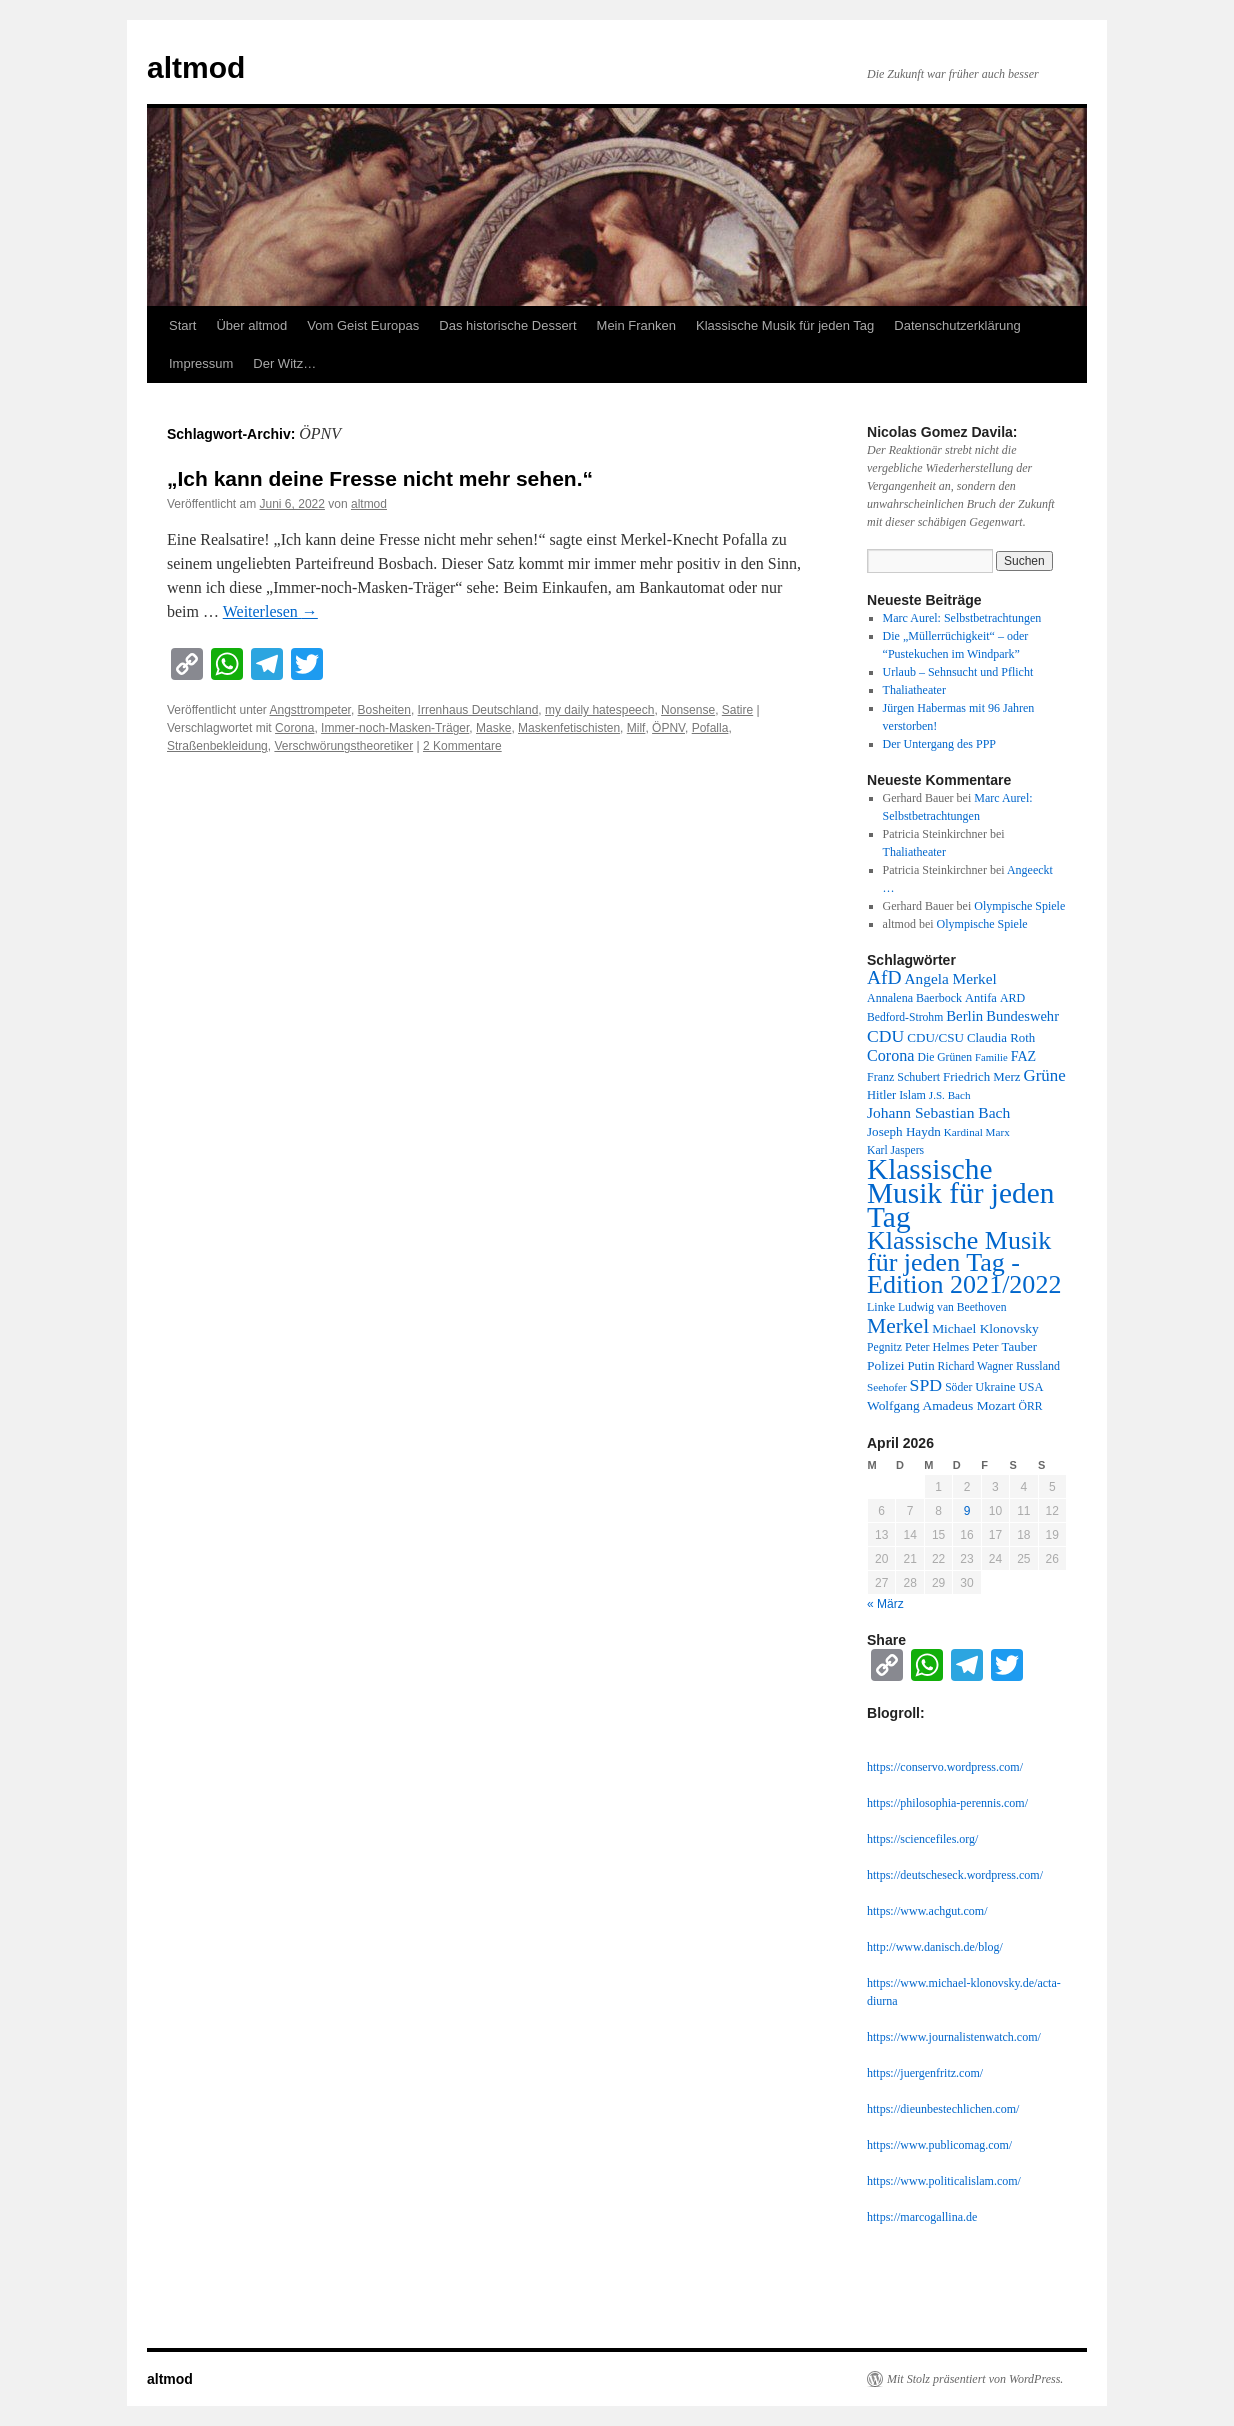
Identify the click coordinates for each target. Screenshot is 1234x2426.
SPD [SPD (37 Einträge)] (926, 1385)
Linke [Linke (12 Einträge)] (881, 1307)
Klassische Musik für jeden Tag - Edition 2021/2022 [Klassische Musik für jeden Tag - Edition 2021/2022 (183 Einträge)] (964, 1262)
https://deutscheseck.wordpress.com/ (955, 1875)
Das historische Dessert (507, 325)
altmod (196, 67)
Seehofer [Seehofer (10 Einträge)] (887, 1387)
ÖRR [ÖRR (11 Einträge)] (1031, 1406)
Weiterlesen (270, 611)
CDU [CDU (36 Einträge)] (885, 1036)
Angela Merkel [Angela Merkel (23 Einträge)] (951, 978)
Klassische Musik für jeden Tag (785, 325)
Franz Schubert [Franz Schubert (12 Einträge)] (903, 1077)
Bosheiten (384, 710)
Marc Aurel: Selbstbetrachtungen (962, 618)
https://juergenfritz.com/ (925, 2073)
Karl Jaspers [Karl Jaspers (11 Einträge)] (895, 1150)
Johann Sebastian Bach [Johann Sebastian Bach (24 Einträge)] (938, 1112)
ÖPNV (668, 728)
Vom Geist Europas (363, 325)
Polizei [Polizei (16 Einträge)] (885, 1365)
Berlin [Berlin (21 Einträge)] (964, 1016)
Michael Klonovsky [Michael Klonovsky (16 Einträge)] (985, 1328)
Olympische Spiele (1019, 906)
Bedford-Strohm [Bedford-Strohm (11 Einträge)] (905, 1017)
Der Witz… (284, 363)
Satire (737, 710)
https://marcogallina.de (922, 2217)
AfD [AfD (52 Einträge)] (884, 977)
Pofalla (710, 728)
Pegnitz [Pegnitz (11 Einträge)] (884, 1347)
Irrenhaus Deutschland (478, 710)
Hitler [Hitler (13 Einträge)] (881, 1095)
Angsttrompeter (310, 710)
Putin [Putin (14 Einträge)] (920, 1366)
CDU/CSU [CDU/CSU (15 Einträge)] (935, 1037)
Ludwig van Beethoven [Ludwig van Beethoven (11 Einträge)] (952, 1307)
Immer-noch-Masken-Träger (395, 728)
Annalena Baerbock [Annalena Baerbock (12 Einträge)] (914, 998)
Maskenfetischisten (569, 728)
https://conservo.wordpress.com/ (945, 1767)
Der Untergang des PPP (939, 744)
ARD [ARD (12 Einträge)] (1012, 998)
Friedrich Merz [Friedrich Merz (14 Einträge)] (981, 1077)
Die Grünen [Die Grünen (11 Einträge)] (945, 1057)
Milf (636, 728)
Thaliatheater (914, 690)
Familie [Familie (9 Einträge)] (991, 1057)
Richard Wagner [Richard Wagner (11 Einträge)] (975, 1366)
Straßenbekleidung (217, 746)
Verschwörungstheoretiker (343, 746)
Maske (493, 728)
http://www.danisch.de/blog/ (935, 1947)
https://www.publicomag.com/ (939, 2145)
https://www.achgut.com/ (927, 1911)
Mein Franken (636, 325)
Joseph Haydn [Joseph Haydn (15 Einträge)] (904, 1131)
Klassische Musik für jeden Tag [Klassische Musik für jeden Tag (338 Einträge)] (960, 1193)
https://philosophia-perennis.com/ (947, 1803)
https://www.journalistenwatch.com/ (954, 2037)
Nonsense (688, 710)
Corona (294, 728)
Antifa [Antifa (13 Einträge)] (981, 998)
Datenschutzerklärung (957, 325)
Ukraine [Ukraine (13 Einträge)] (995, 1387)
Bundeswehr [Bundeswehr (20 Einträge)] (1022, 1016)
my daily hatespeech (599, 710)
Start (182, 325)
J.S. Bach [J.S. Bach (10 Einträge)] (950, 1095)
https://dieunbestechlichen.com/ (943, 2109)
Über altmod (251, 325)
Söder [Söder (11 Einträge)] (958, 1387)
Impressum (201, 363)
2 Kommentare (462, 746)
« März (885, 1604)
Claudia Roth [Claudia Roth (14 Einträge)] (1001, 1038)
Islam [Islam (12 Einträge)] (912, 1095)
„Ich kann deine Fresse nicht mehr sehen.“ (380, 478)
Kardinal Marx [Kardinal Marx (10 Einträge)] (977, 1132)
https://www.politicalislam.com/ (944, 2181)
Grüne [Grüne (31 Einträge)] (1044, 1075)
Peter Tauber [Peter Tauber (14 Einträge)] (1004, 1347)
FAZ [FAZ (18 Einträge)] (1024, 1056)
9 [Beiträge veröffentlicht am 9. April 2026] (967, 1511)
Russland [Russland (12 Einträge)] (1038, 1366)
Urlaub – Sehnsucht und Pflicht (958, 672)
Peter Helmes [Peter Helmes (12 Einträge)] (937, 1347)
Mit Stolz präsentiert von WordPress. (975, 2379)
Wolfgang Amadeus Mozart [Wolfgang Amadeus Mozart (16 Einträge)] (941, 1405)
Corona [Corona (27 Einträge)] (891, 1055)
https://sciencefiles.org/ (922, 1839)
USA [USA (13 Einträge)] (1030, 1387)
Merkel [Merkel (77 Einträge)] (898, 1326)
